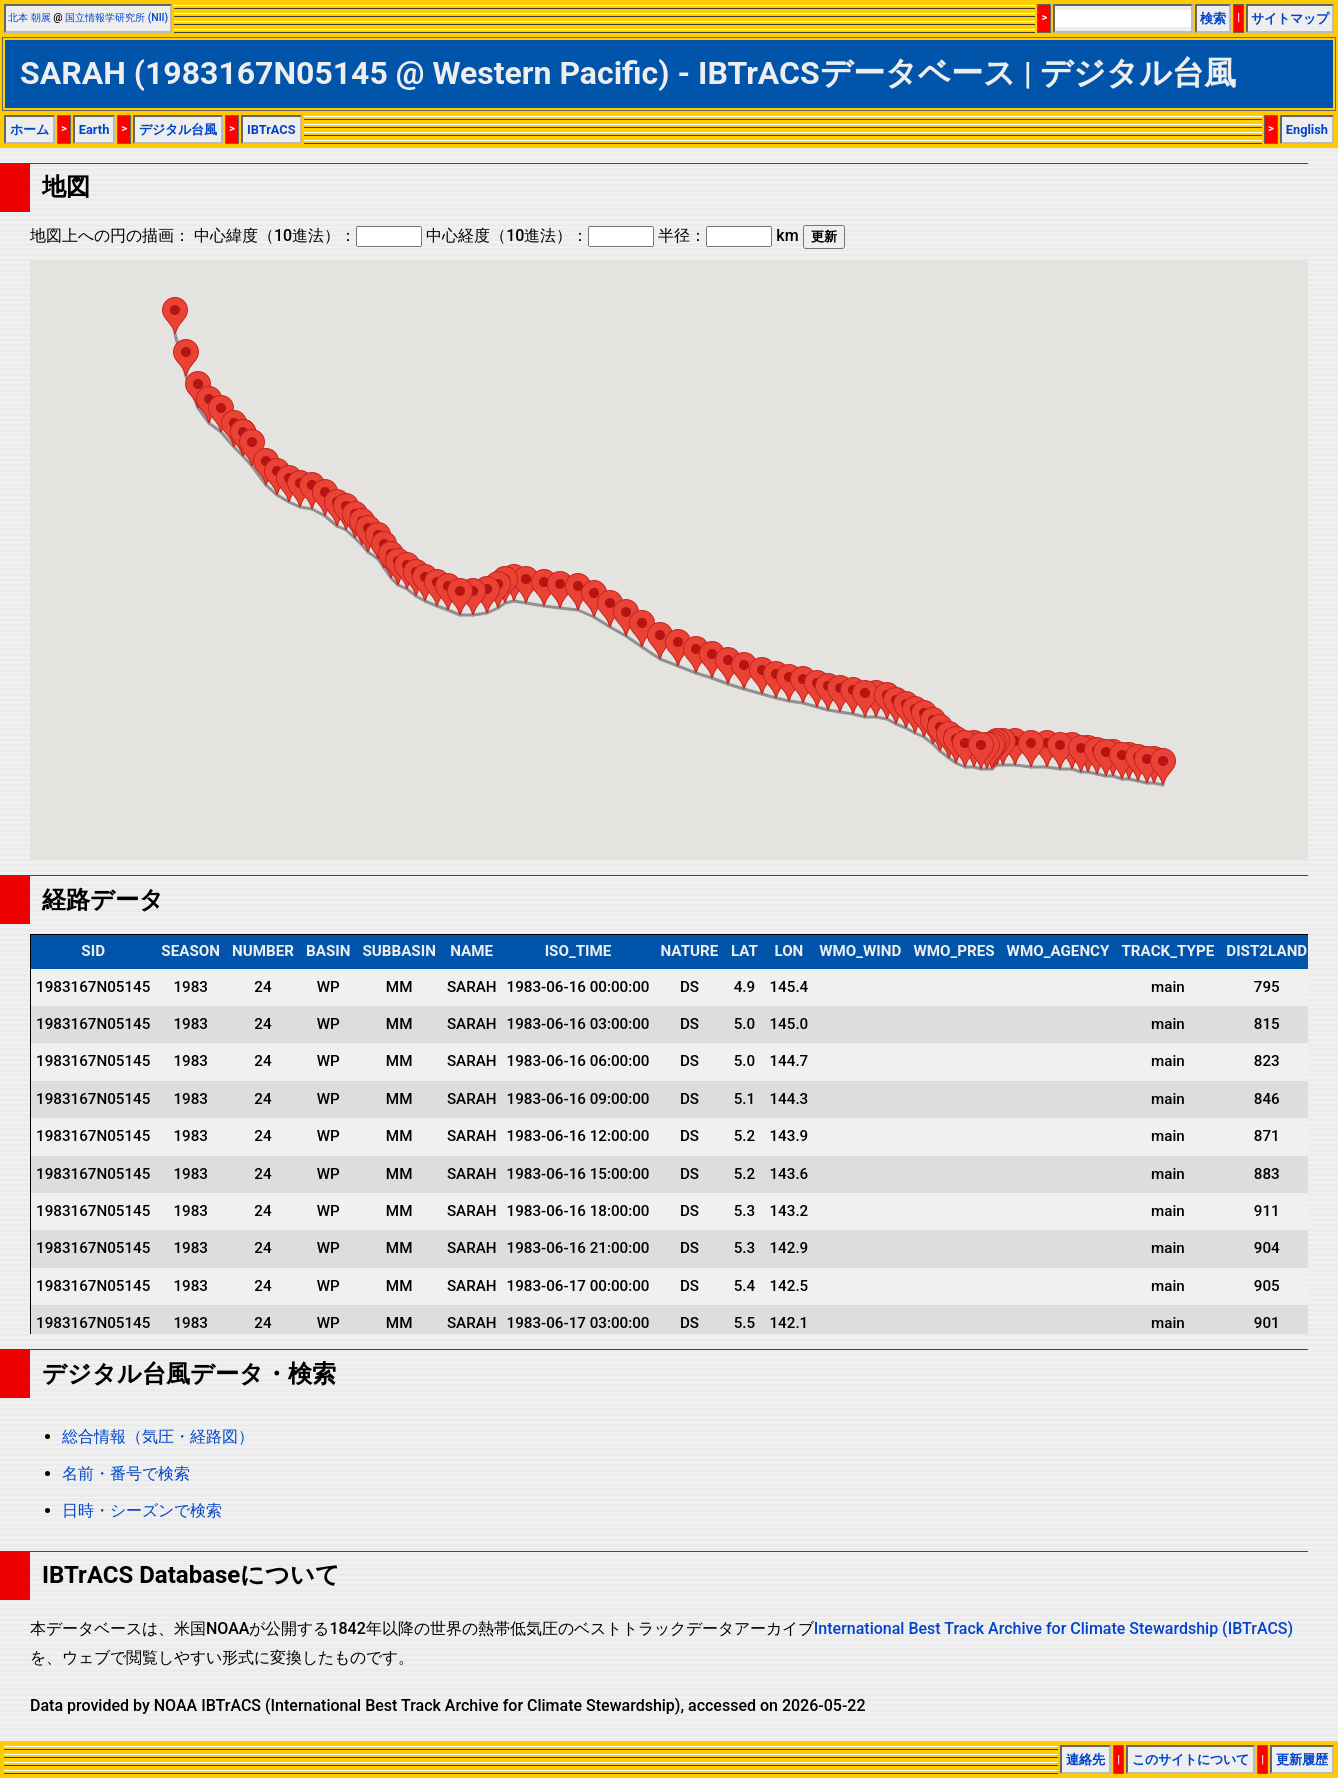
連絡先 (1085, 1759)
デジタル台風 (178, 129)
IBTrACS (271, 129)
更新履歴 (1302, 1759)
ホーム (29, 129)
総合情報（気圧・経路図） (158, 1436)
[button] (1163, 766)
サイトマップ (1290, 18)
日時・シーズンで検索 (142, 1510)
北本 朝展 (29, 17)
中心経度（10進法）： (540, 235)
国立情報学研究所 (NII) (116, 17)
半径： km (728, 235)
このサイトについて (1190, 1759)
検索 (1213, 18)
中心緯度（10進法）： (308, 235)
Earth (94, 129)
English (1307, 129)
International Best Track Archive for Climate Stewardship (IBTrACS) (1053, 1628)
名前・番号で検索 (126, 1473)
